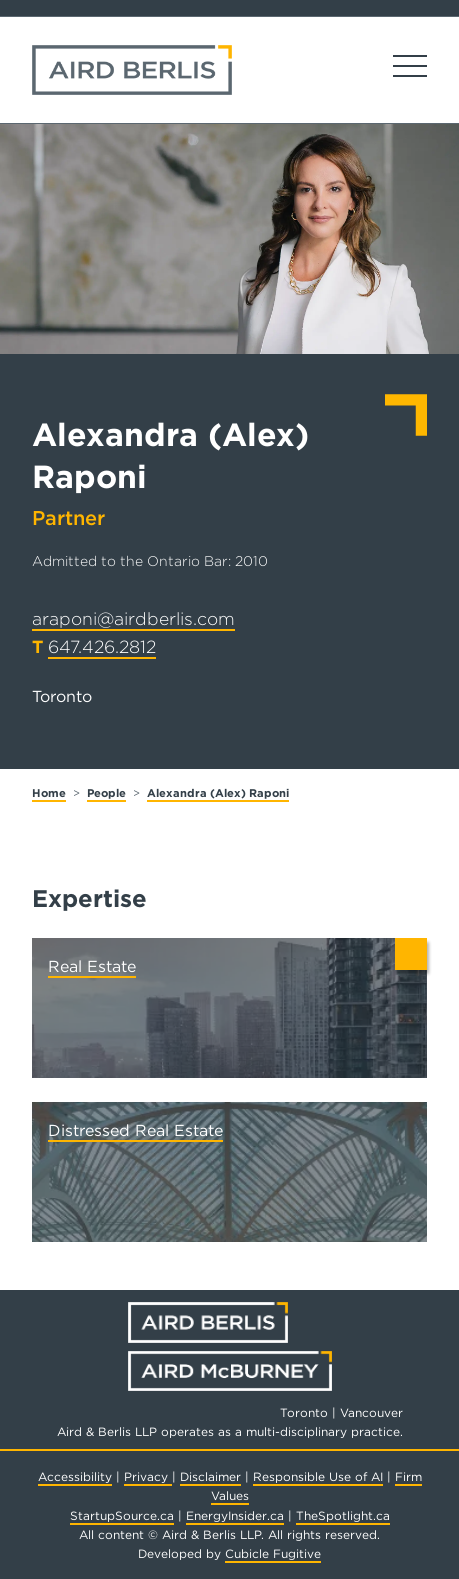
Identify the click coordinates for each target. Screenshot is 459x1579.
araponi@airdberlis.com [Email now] (133, 618)
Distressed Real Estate (135, 1130)
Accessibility (75, 1476)
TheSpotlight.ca (343, 1515)
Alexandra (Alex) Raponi (218, 793)
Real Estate (92, 966)
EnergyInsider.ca (235, 1515)
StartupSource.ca (122, 1515)
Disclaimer (210, 1476)
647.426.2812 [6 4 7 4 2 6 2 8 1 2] (102, 646)
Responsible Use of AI (318, 1476)
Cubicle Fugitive (273, 1553)
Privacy (148, 1476)
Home (49, 793)
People (106, 793)
